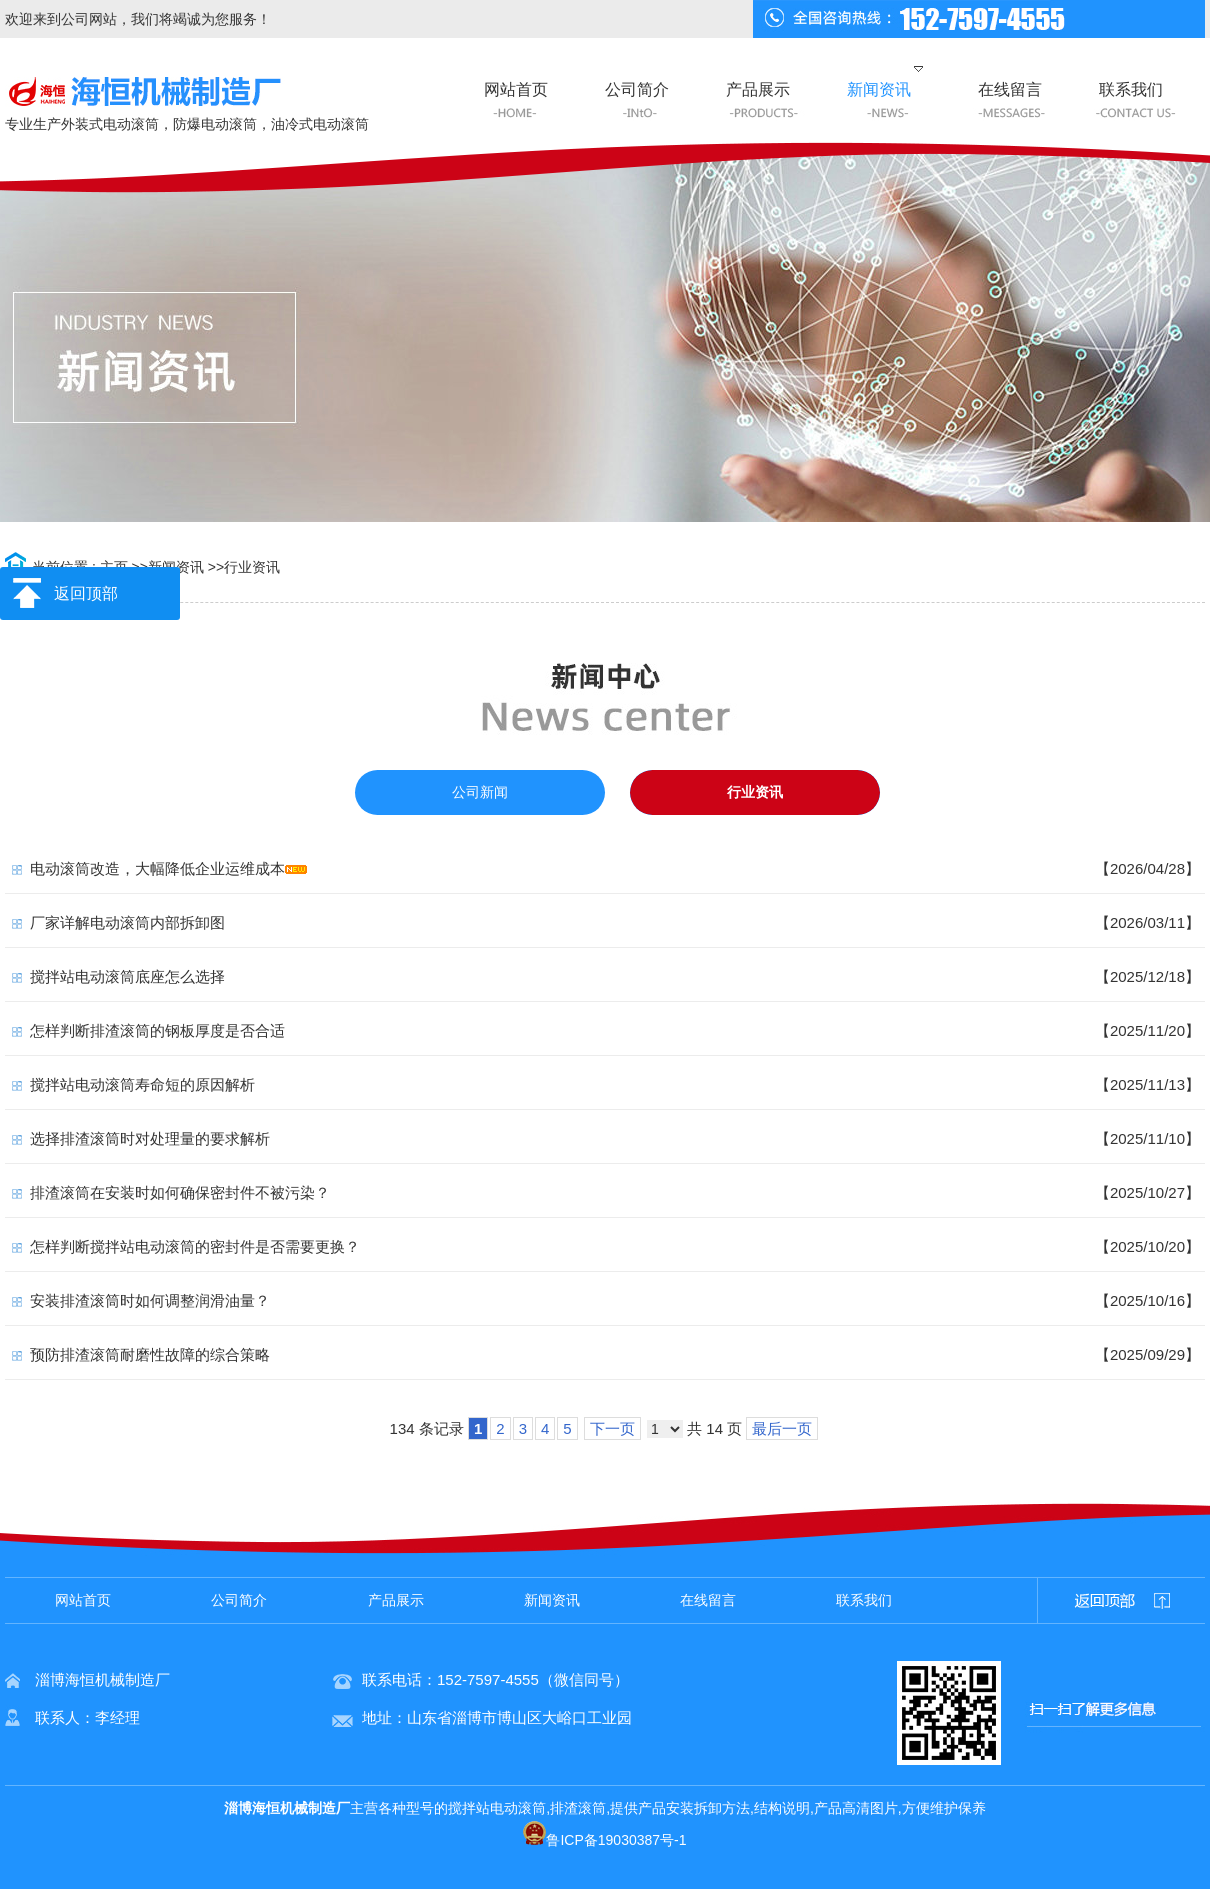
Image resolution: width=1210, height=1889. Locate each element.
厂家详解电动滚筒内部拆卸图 (127, 922)
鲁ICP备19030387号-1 (604, 1840)
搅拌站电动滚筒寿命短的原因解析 (142, 1084)
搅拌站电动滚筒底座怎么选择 (127, 976)
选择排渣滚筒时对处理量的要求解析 (150, 1138)
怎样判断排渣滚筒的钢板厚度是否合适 (157, 1030)
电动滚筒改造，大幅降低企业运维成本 (157, 868)
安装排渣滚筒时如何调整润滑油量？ (150, 1300)
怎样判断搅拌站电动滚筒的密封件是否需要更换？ (195, 1246)
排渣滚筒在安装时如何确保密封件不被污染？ (180, 1192)
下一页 (612, 1428)
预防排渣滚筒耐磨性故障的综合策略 (150, 1354)
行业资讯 (252, 567)
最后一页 (782, 1428)
